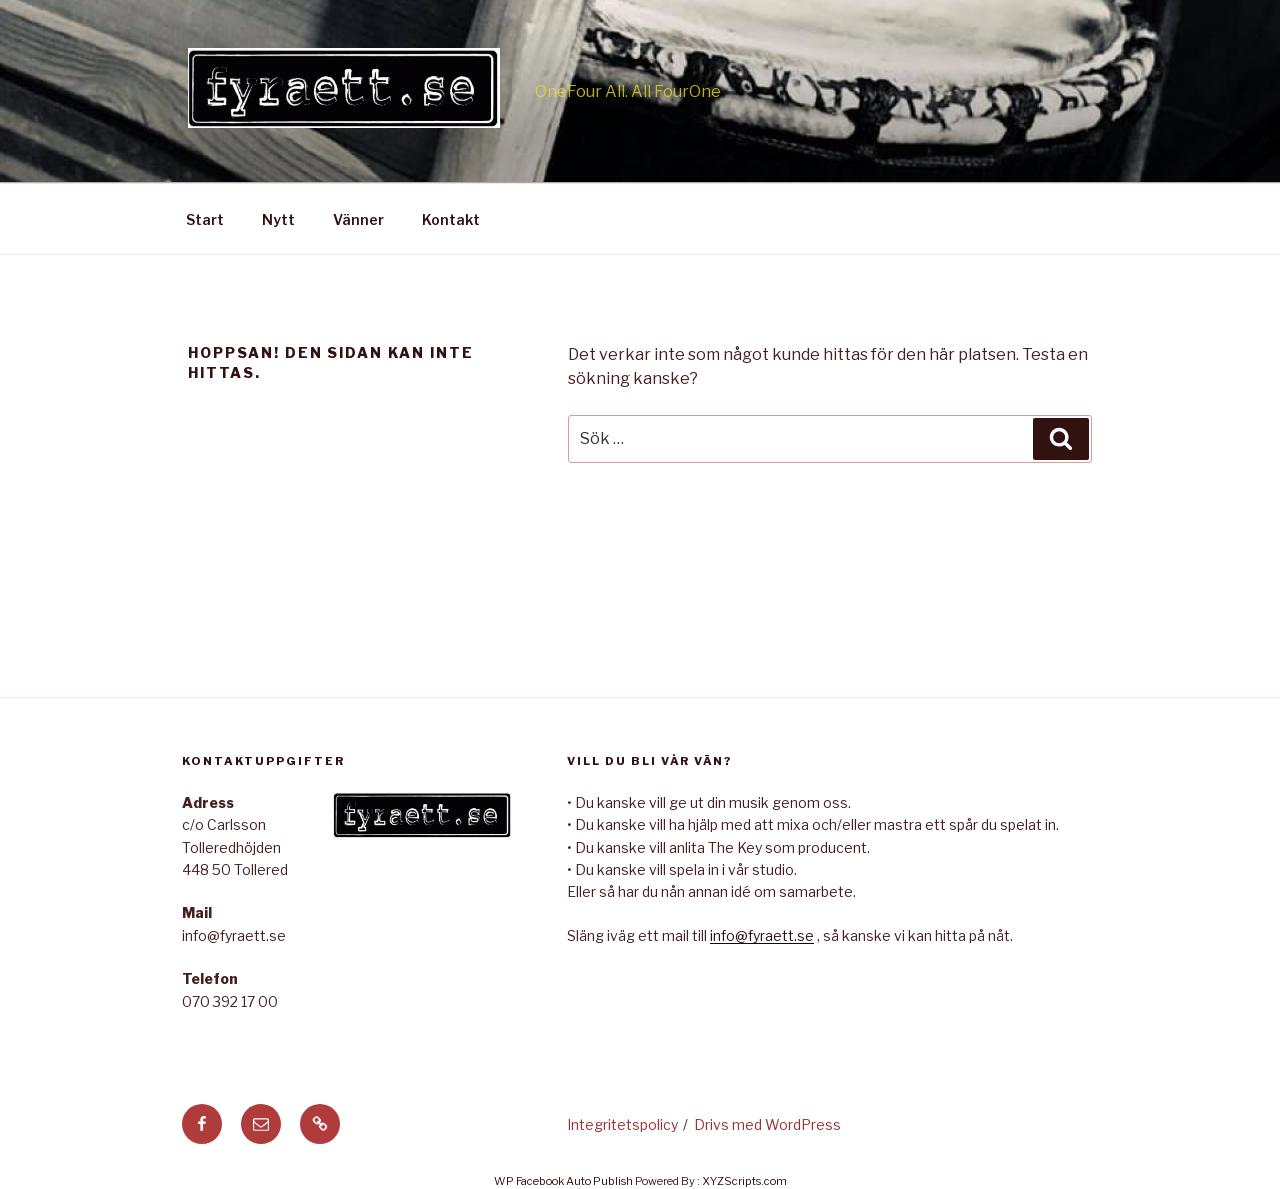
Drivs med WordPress (767, 1124)
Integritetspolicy (622, 1124)
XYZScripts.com (744, 1181)
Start (205, 219)
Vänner (358, 219)
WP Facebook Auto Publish (563, 1181)
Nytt (278, 219)
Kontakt (451, 219)
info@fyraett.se (762, 935)
